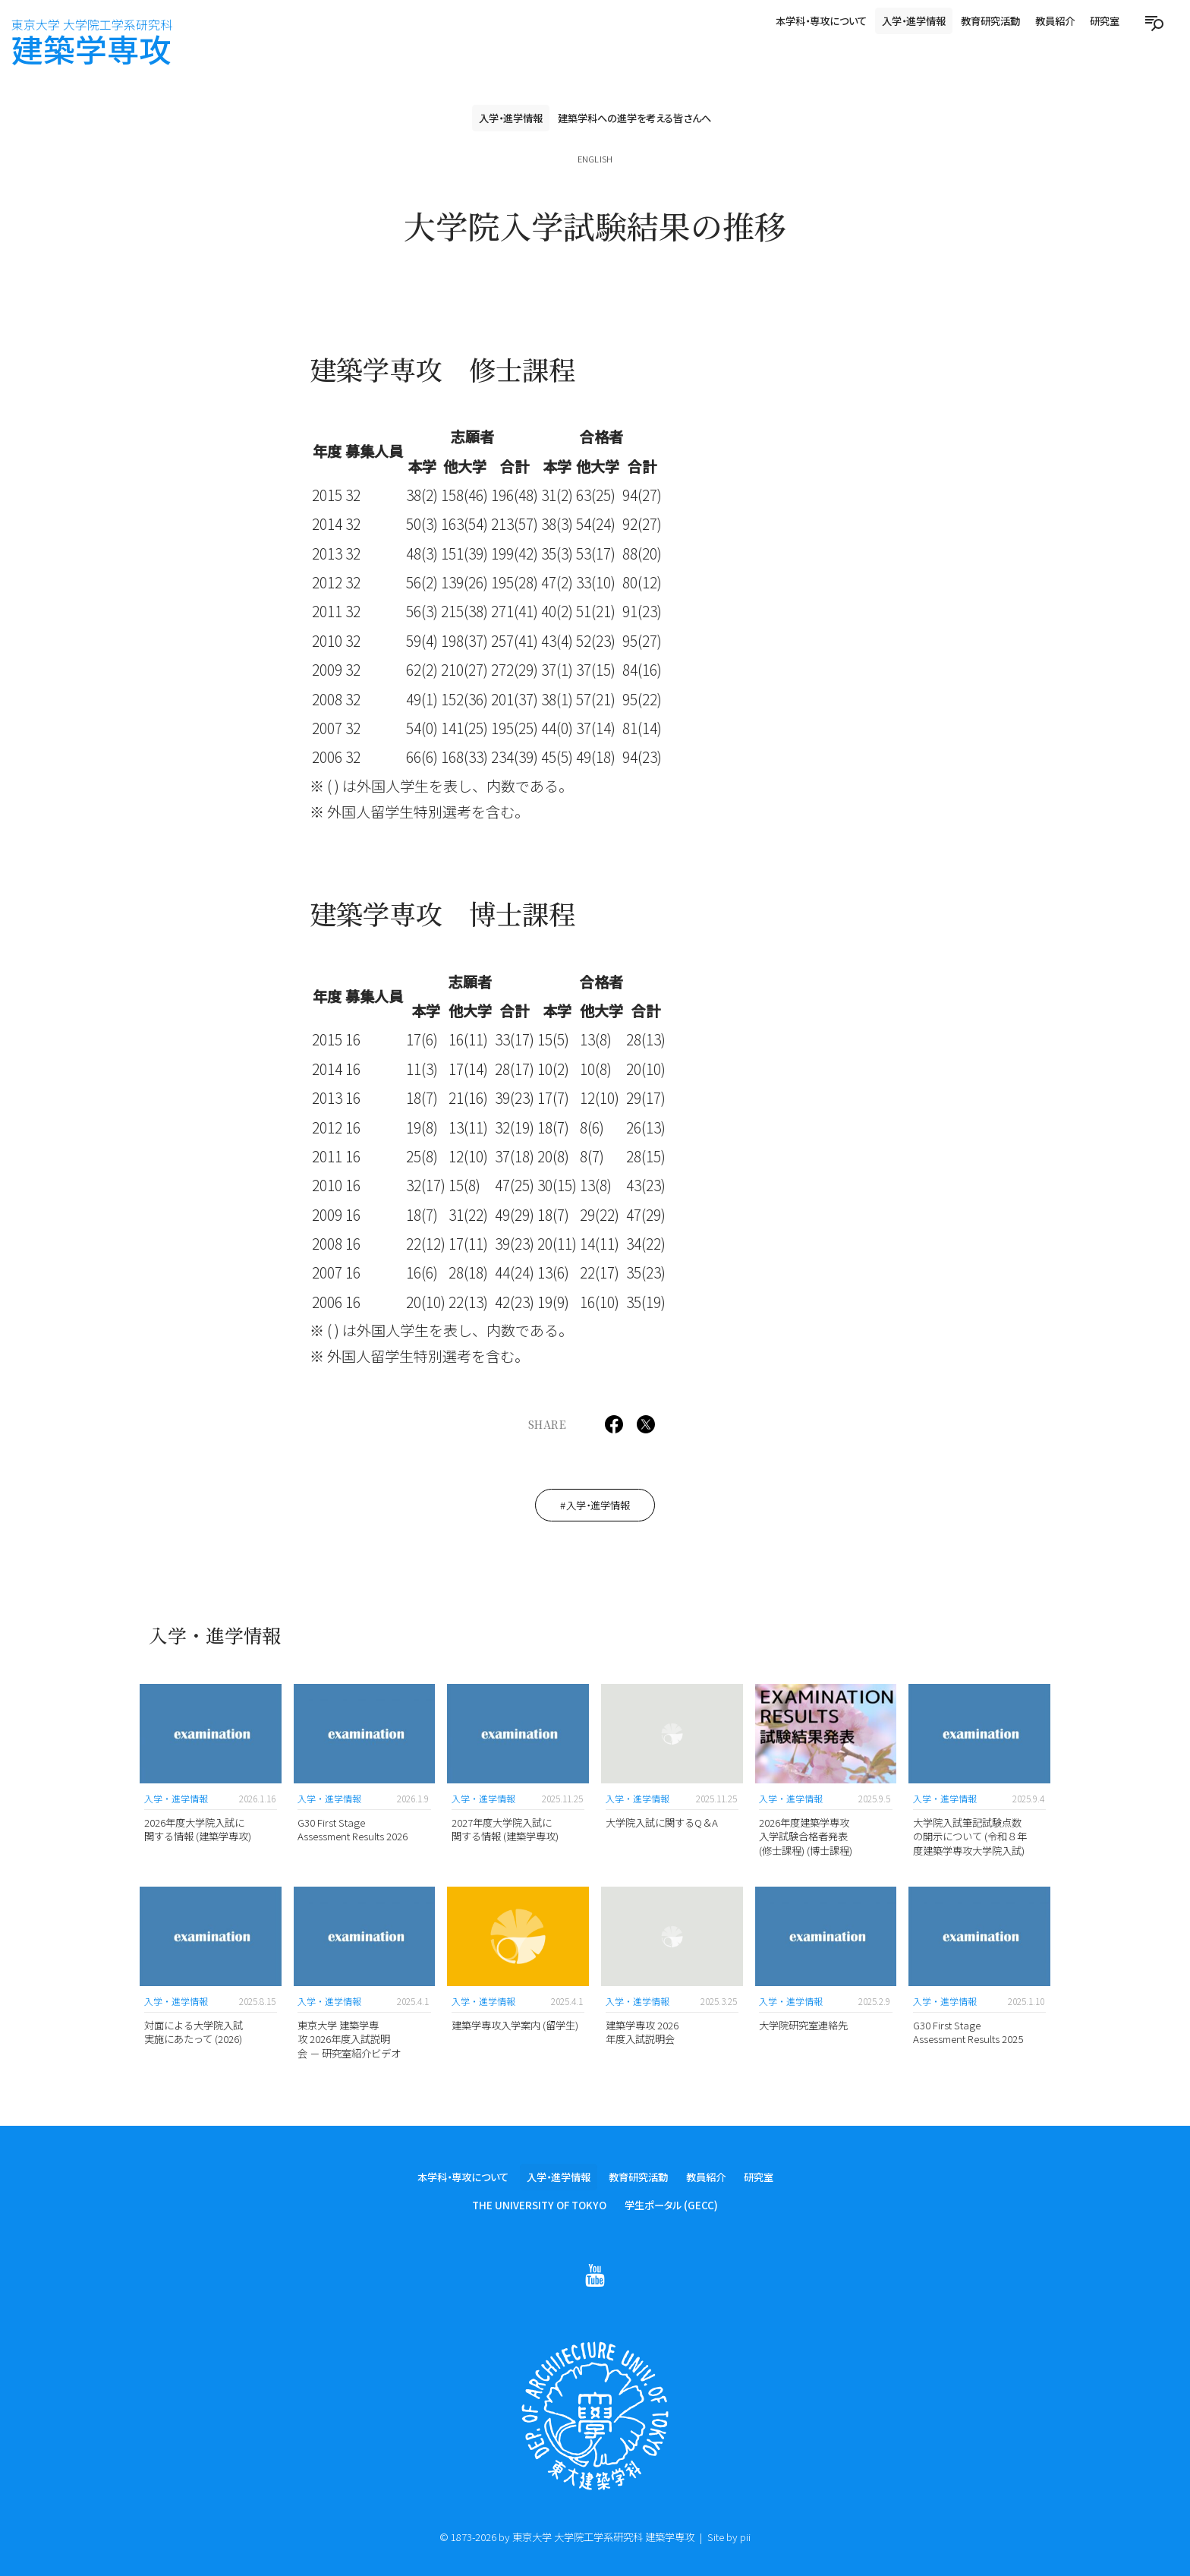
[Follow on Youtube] (595, 2277)
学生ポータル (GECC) (671, 2206)
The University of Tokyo (539, 2206)
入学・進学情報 (914, 20)
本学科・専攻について (821, 20)
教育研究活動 (990, 20)
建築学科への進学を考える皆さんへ (634, 117)
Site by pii (729, 2536)
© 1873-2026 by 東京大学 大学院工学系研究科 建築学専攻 (566, 2536)
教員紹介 (1055, 20)
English (595, 159)
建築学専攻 (91, 43)
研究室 (1104, 20)
